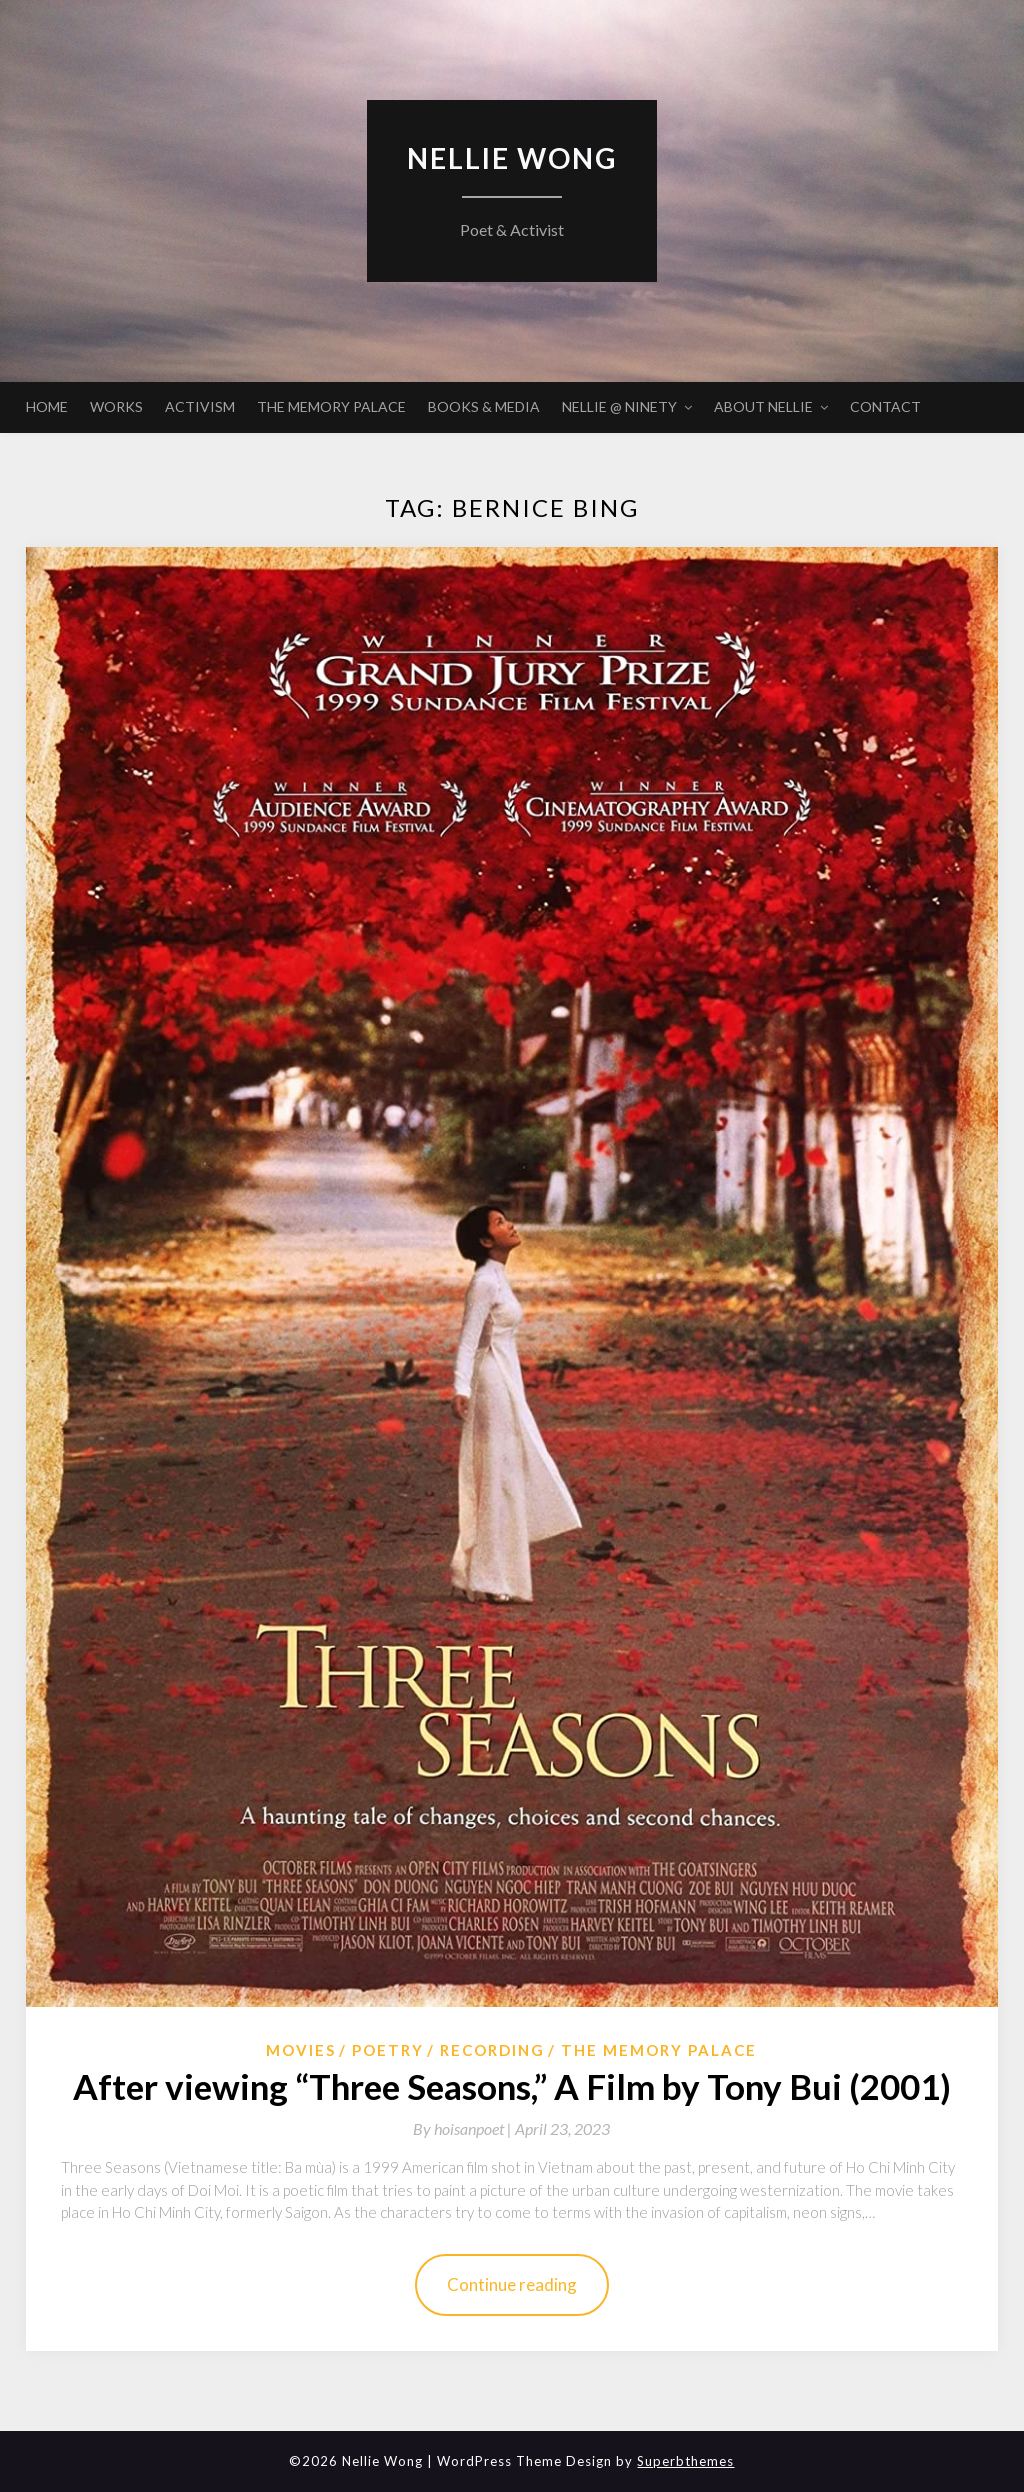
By (464, 2128)
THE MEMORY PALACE (331, 406)
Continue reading (512, 2284)
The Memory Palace (659, 2050)
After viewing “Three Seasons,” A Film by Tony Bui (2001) (512, 2086)
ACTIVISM (200, 406)
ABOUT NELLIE (763, 406)
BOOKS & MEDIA (484, 406)
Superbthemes (685, 2461)
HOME (47, 406)
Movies (301, 2050)
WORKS (116, 406)
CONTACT (885, 406)
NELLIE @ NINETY (619, 406)
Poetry (388, 2050)
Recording (492, 2050)
